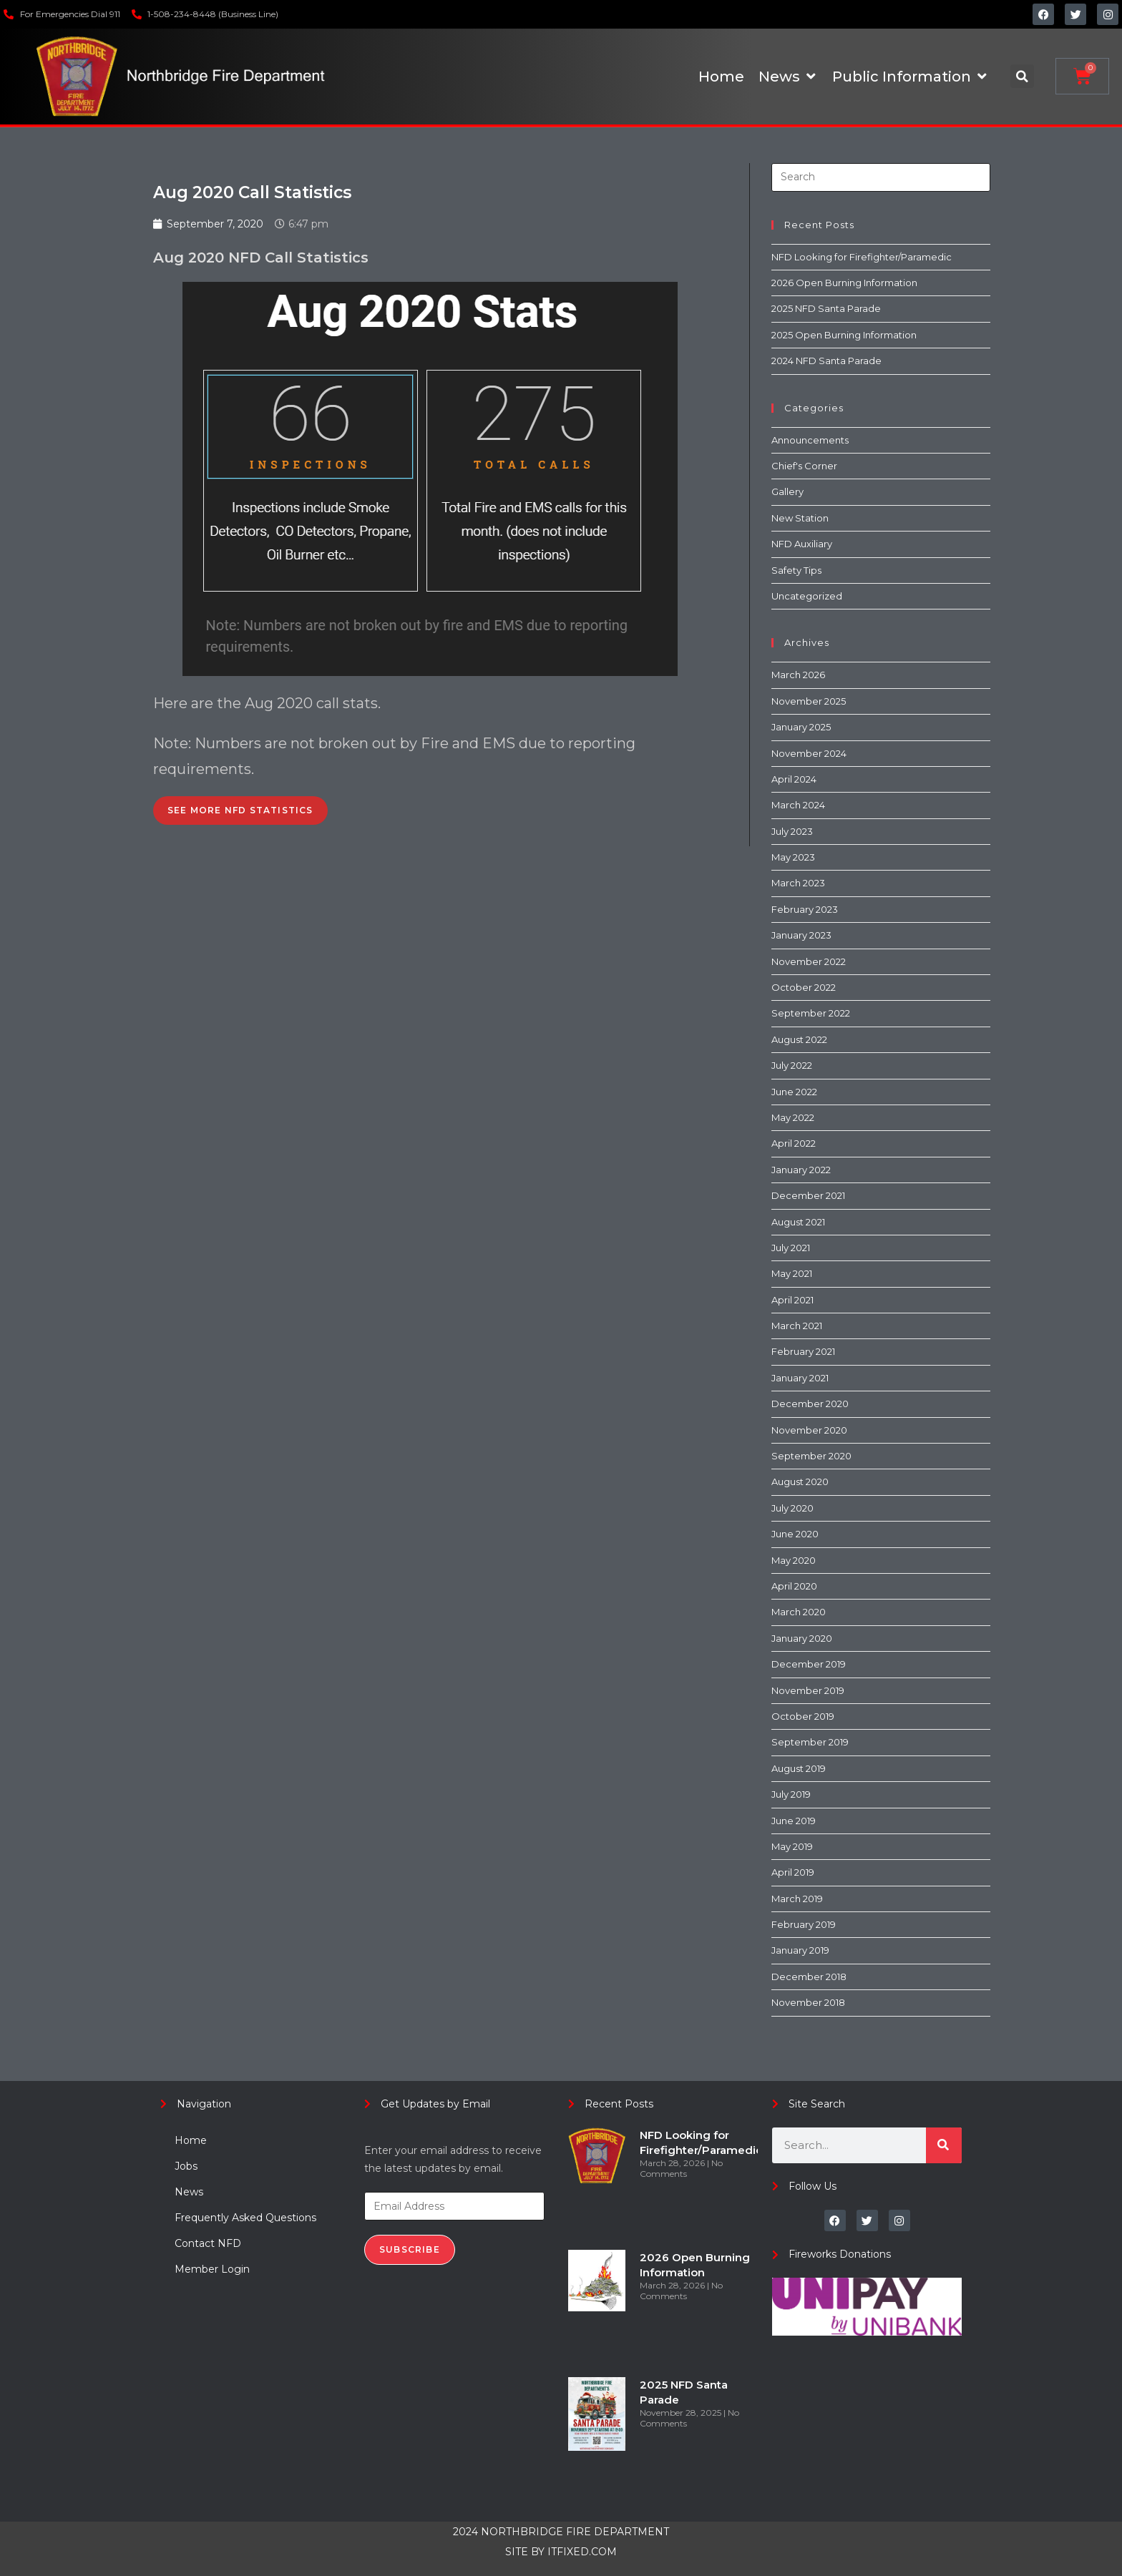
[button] (1022, 76)
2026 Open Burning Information (844, 282)
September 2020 (811, 1455)
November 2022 (808, 961)
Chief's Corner (804, 465)
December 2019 (808, 1664)
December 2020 (810, 1403)
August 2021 (798, 1222)
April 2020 (794, 1586)
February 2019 (803, 1924)
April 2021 (792, 1300)
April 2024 (793, 779)
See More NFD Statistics (240, 810)
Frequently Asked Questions (245, 2217)
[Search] (944, 2145)
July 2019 (791, 1794)
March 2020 (798, 1611)
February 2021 (803, 1351)
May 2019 (792, 1846)
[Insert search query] (880, 177)
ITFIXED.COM (582, 2551)
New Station (800, 518)
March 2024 (798, 804)
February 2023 (804, 909)
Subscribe (409, 2249)
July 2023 (792, 831)
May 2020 (793, 1560)
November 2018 (808, 2002)
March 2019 (797, 1898)
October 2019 (802, 1716)
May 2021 (791, 1273)
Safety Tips (796, 570)
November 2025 (808, 701)
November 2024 (809, 753)
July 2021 (790, 1247)
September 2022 (810, 1013)
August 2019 (798, 1768)
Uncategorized (806, 596)
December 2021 (808, 1195)
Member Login (212, 2269)
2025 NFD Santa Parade (826, 308)
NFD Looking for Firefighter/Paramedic (861, 257)
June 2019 (793, 1820)
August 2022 (799, 1039)
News (189, 2191)
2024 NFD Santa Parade (826, 360)
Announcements (810, 440)
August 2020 (800, 1481)
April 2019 (792, 1872)
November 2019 (807, 1690)
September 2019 (810, 1742)
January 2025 (801, 727)
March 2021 (796, 1325)
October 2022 (803, 987)
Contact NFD (208, 2243)
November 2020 (809, 1430)
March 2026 (798, 674)
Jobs (186, 2166)
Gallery (787, 491)
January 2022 (801, 1169)
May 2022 (792, 1117)
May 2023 (793, 857)
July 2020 (792, 1508)
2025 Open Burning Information (844, 335)
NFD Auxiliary (801, 543)
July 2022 (791, 1065)
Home (191, 2140)
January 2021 (800, 1378)
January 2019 (800, 1950)
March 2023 (798, 882)
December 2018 (809, 1976)
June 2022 (794, 1091)
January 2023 (801, 935)
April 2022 (793, 1143)
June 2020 (795, 1533)
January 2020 (801, 1638)
